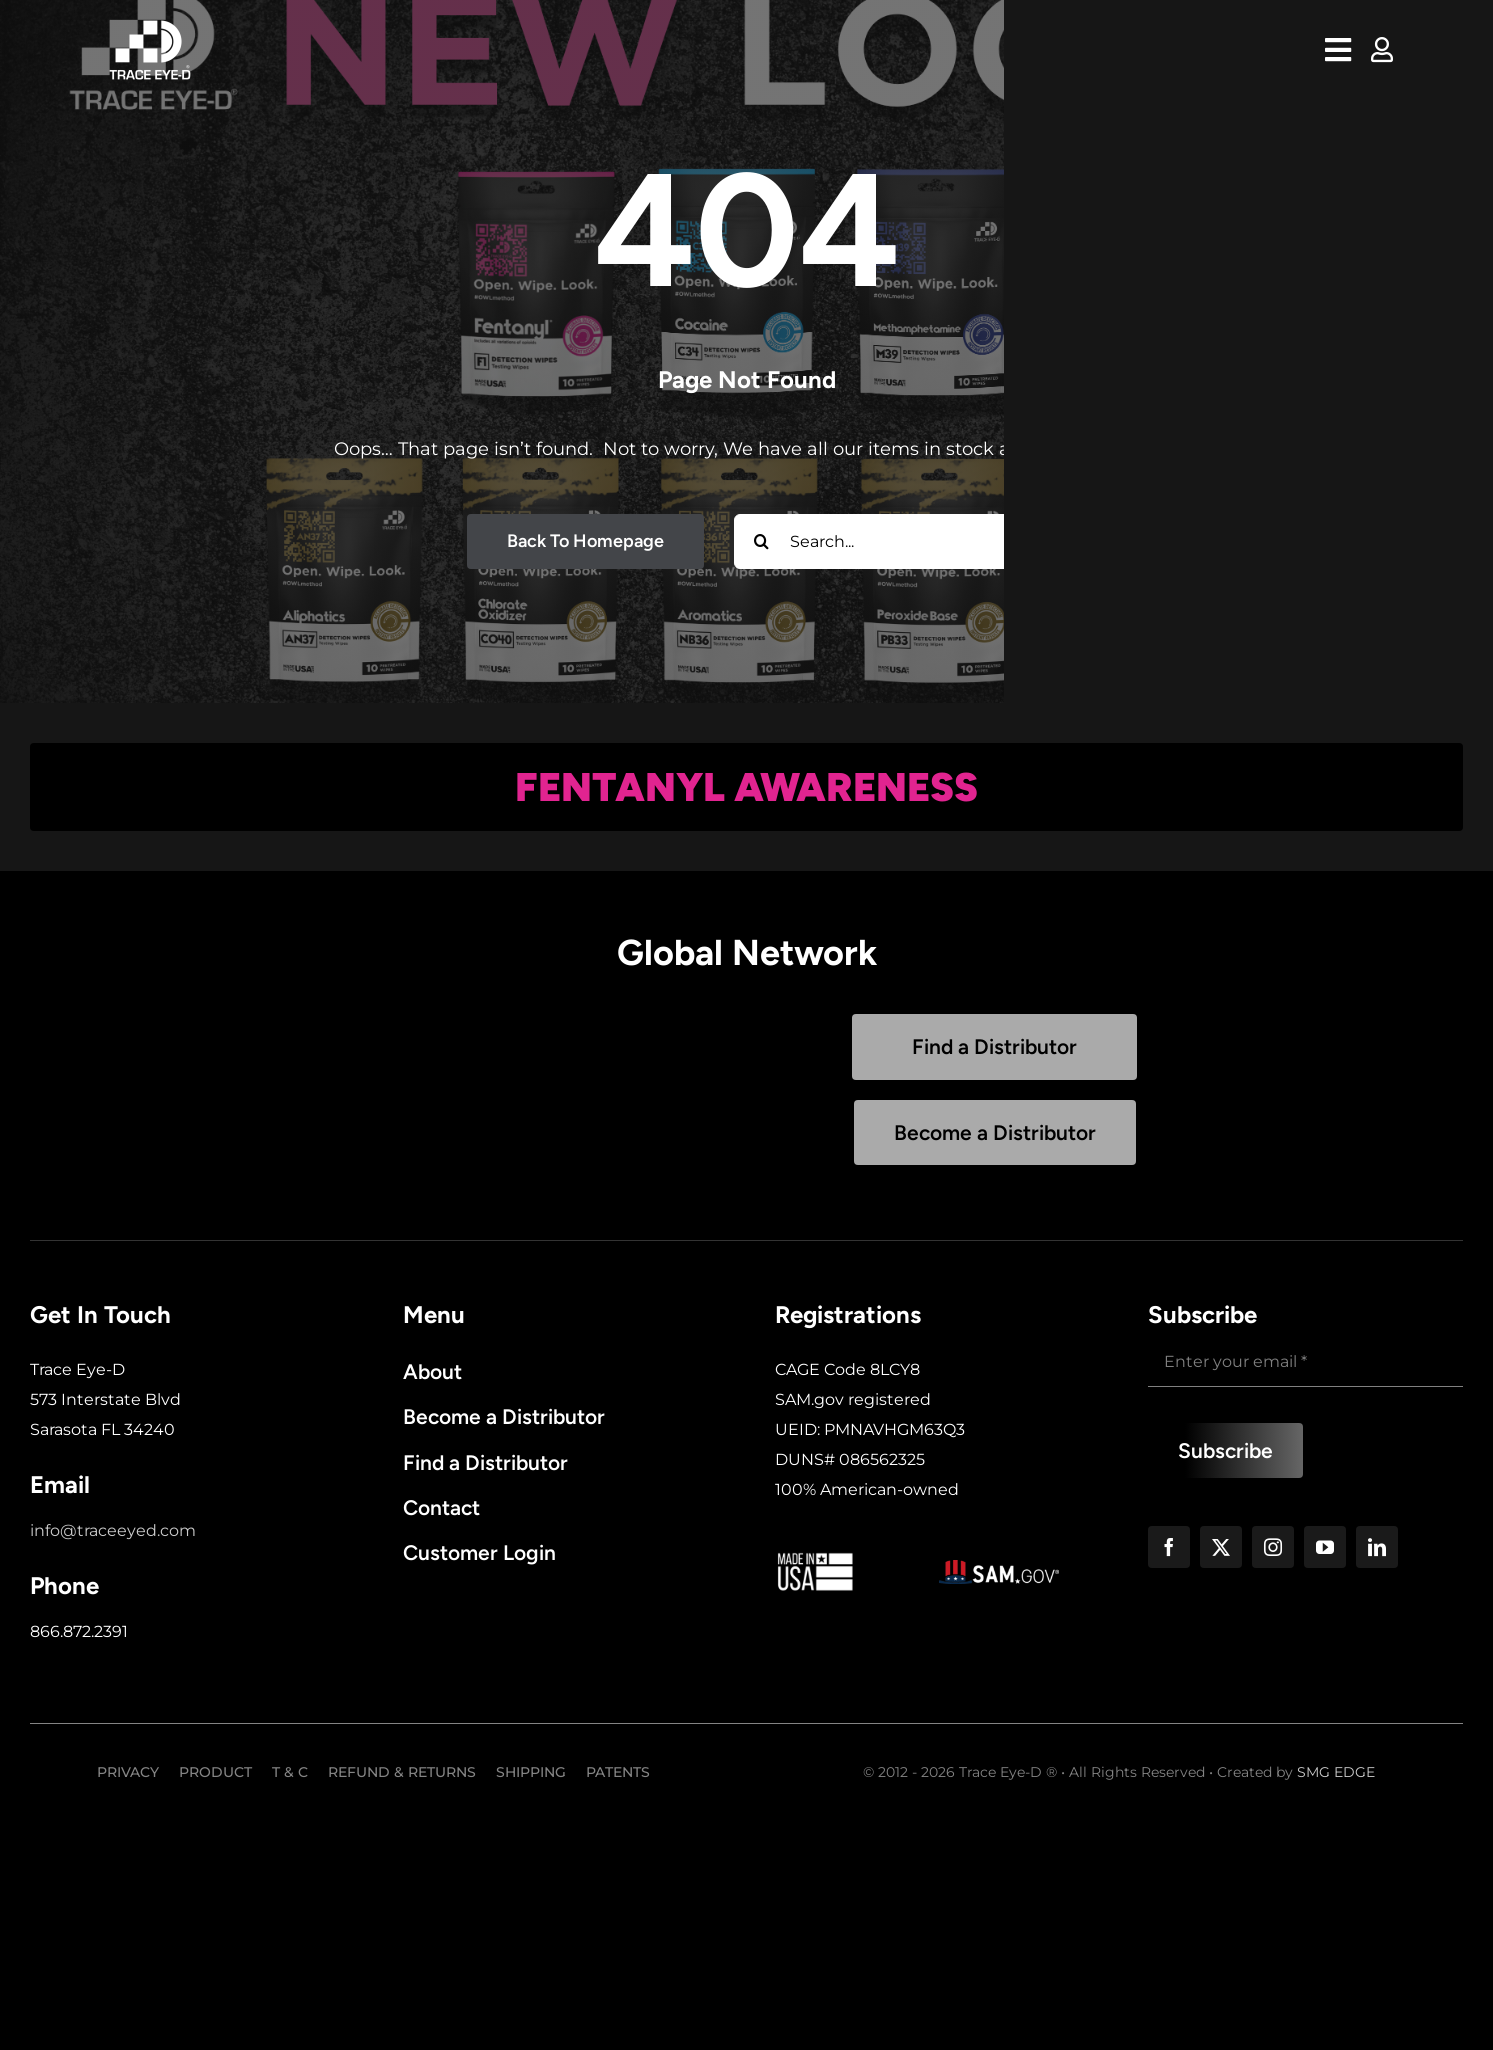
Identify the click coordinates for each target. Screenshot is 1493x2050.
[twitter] (1221, 1547)
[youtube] (1325, 1547)
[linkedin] (1377, 1547)
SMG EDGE (1336, 1772)
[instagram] (1273, 1547)
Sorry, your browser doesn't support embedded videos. (498, 1090)
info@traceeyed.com (113, 1530)
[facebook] (1169, 1547)
